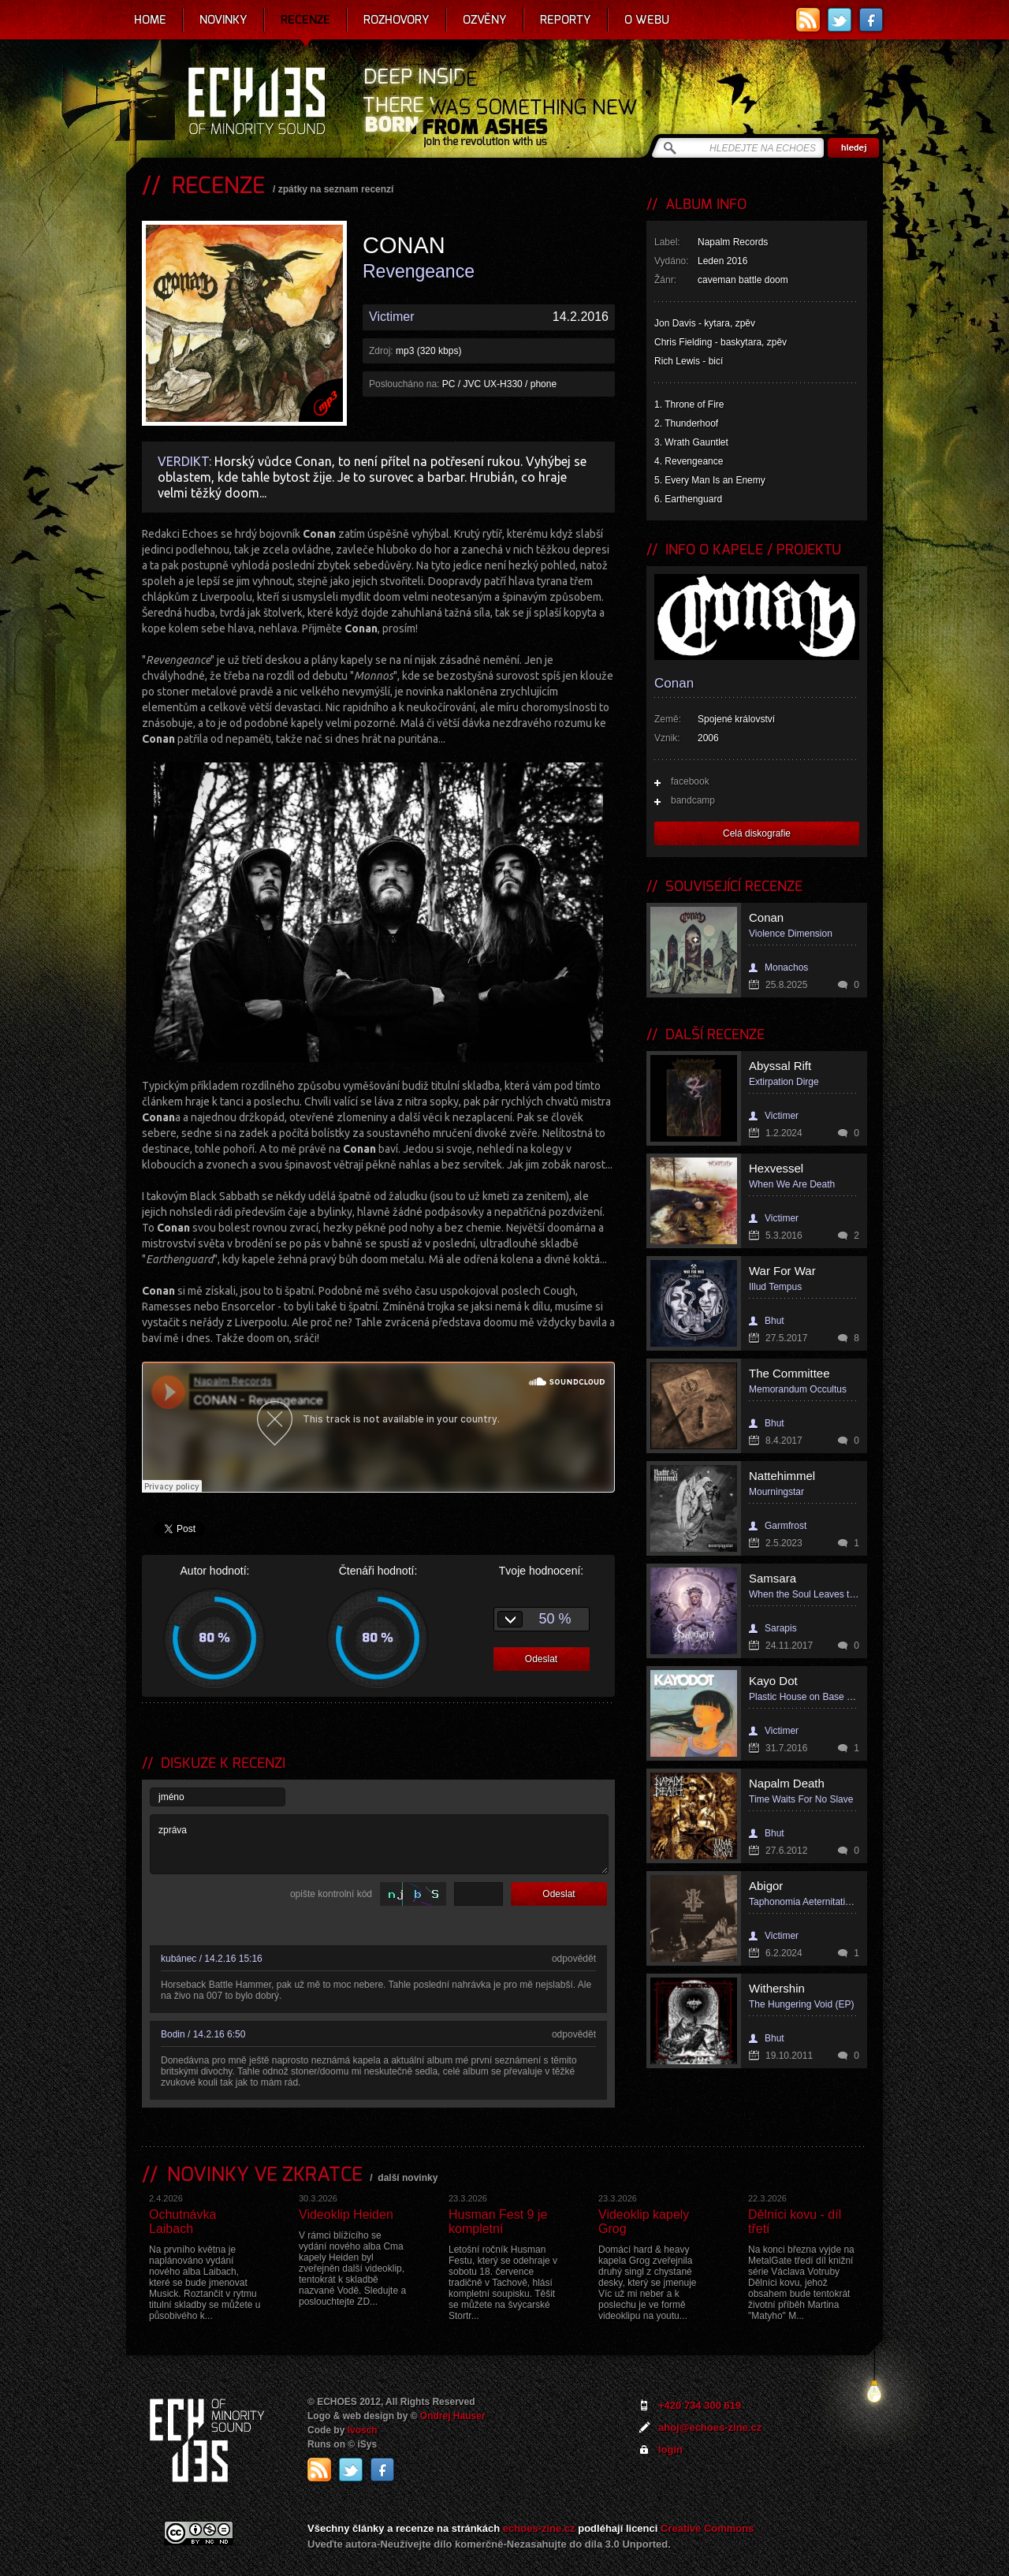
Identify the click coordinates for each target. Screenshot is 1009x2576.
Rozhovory (396, 20)
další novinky (407, 2177)
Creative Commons (707, 2528)
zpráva (379, 1844)
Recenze (305, 20)
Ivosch (363, 2430)
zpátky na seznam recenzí (336, 189)
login (670, 2449)
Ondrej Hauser (453, 2415)
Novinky (223, 20)
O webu (646, 20)
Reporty (565, 20)
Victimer (392, 316)
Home (150, 20)
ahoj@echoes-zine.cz (709, 2427)
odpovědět (574, 1958)
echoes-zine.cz (539, 2528)
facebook (690, 781)
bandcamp (693, 800)
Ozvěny (485, 20)
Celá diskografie (757, 833)
